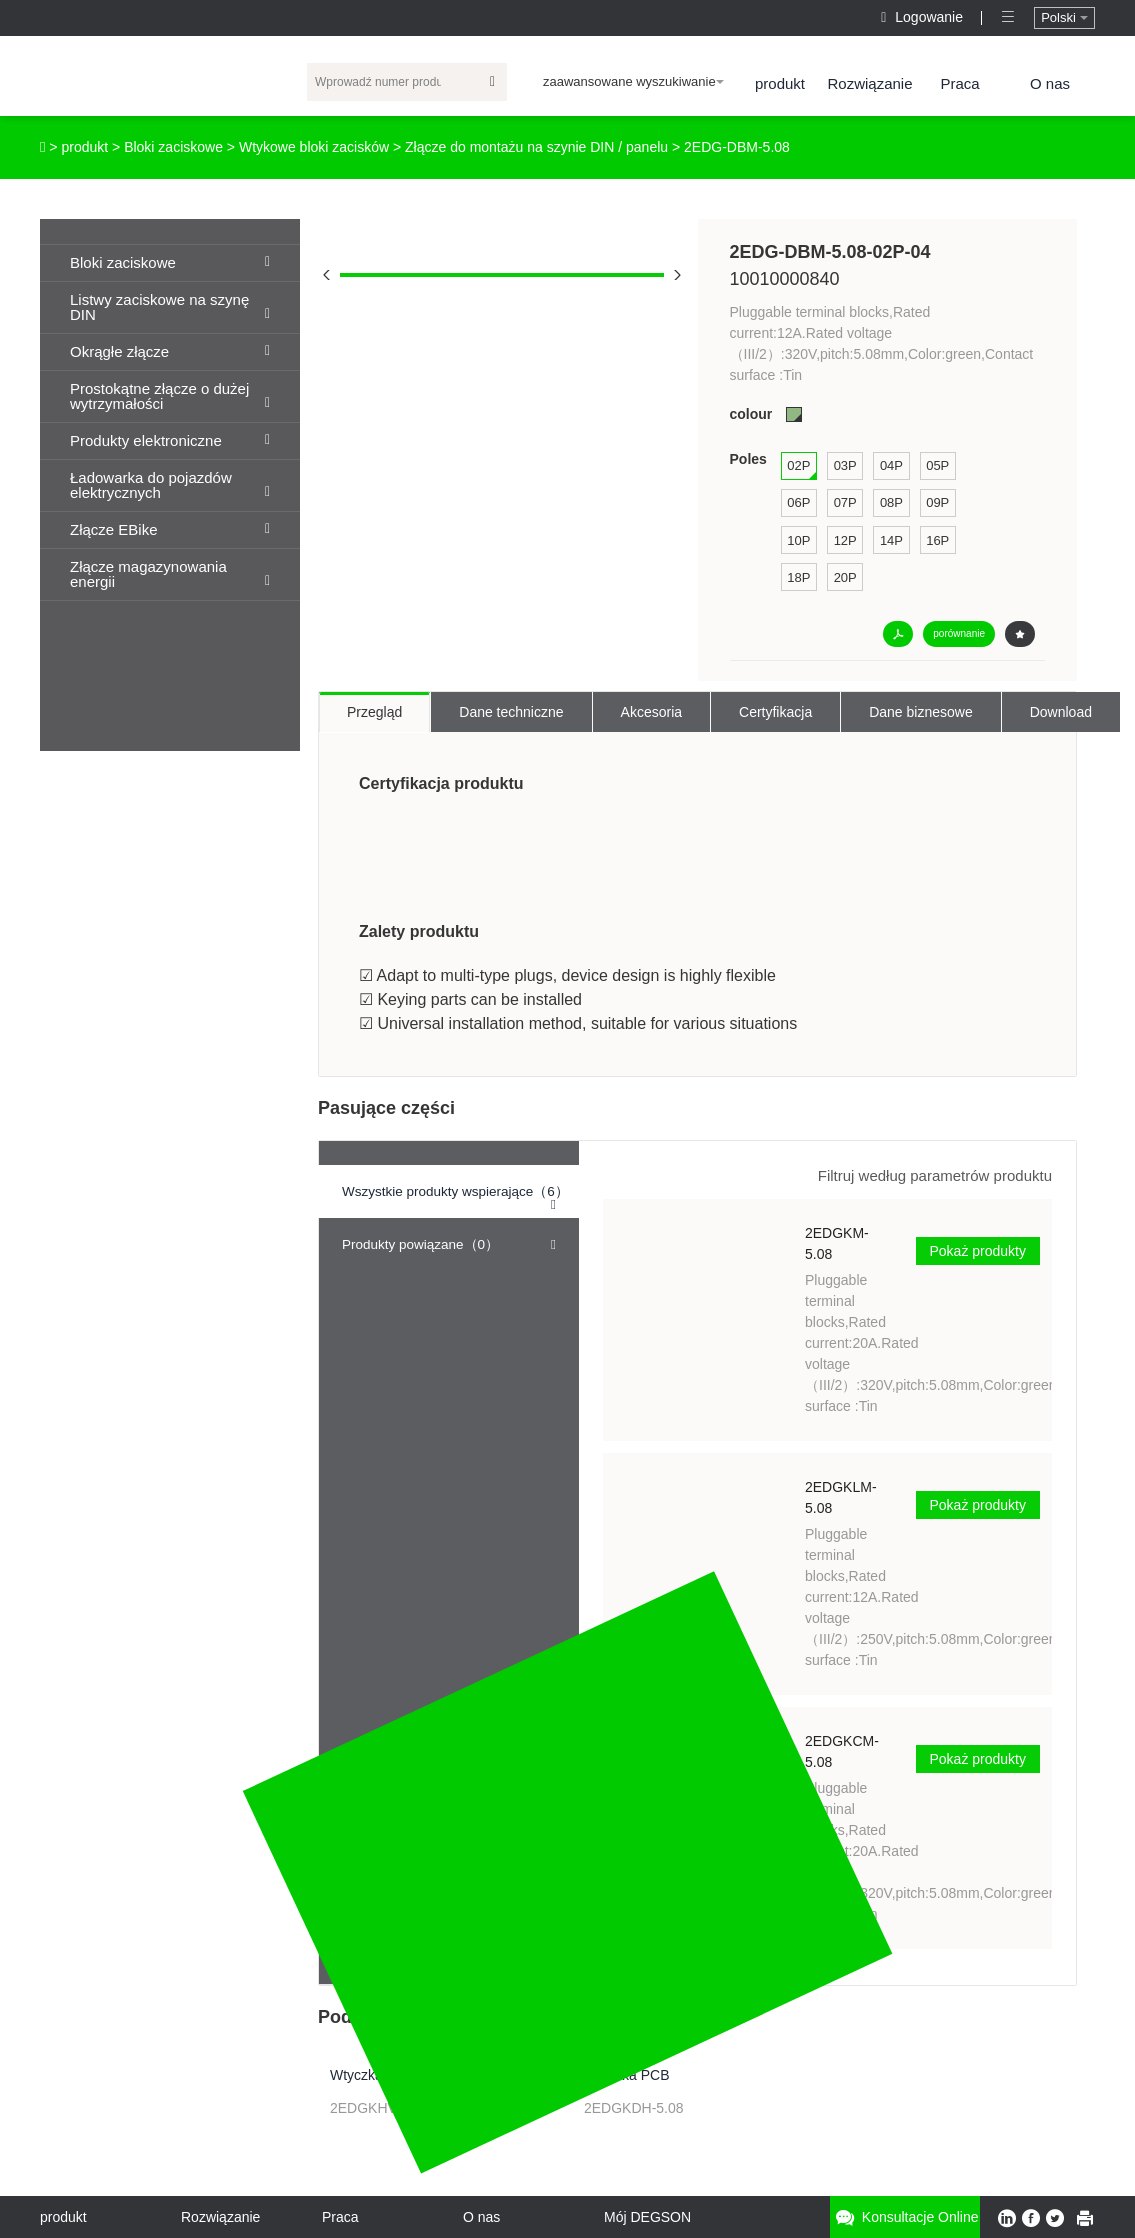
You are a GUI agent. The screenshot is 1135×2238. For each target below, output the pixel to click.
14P (891, 540)
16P (937, 540)
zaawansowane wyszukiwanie (633, 81)
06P (798, 502)
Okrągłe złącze (170, 351)
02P (798, 465)
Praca (959, 83)
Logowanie (924, 17)
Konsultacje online (905, 2217)
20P (845, 577)
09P (937, 502)
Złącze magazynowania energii (170, 574)
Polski (1064, 17)
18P (798, 577)
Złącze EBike (170, 529)
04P (891, 465)
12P (845, 540)
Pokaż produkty (978, 1251)
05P (937, 465)
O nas (1050, 83)
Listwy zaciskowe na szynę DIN (170, 307)
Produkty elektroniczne (170, 440)
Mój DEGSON (647, 2217)
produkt (780, 83)
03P (845, 465)
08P (891, 502)
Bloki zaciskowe (173, 147)
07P (845, 502)
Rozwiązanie (869, 83)
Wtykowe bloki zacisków (314, 147)
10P (798, 540)
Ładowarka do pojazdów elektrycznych (170, 485)
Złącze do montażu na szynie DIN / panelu (536, 147)
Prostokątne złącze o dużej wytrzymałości (170, 396)
